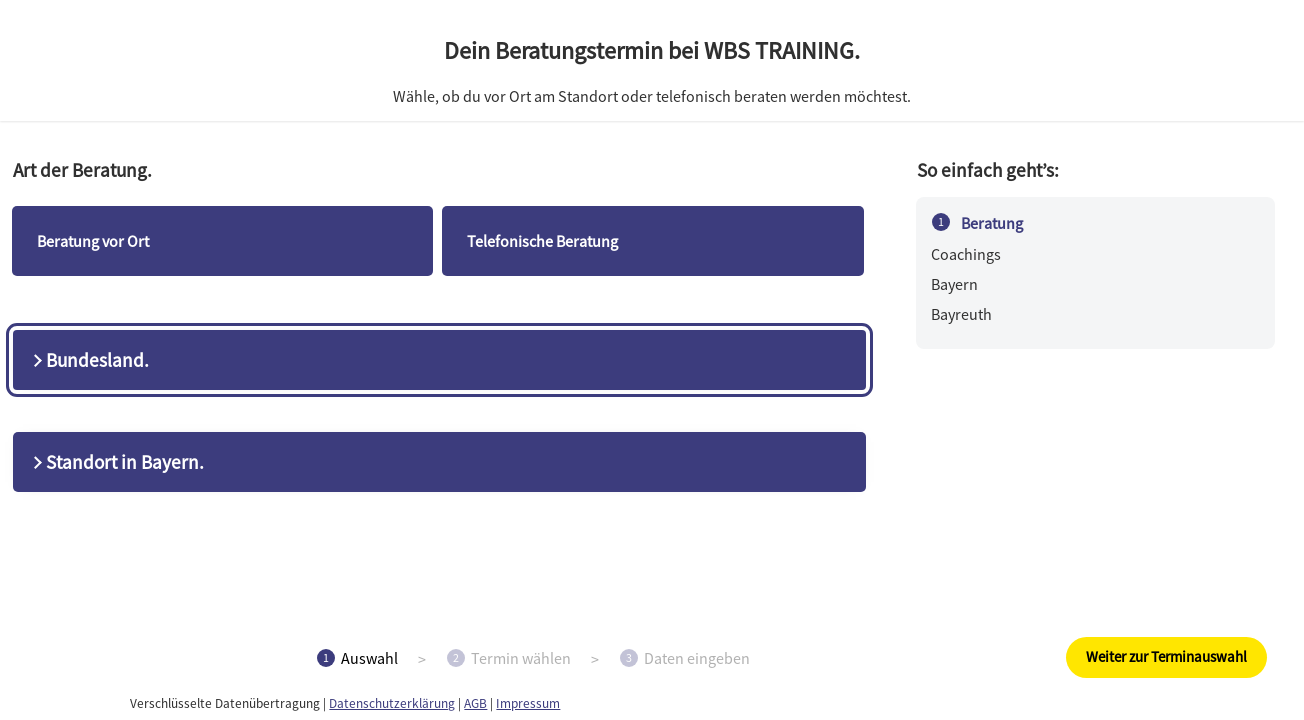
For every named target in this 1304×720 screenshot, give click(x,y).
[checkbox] (222, 241)
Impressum (528, 703)
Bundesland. (89, 360)
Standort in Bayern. (116, 462)
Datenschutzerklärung (392, 703)
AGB (475, 703)
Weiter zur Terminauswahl (1166, 656)
